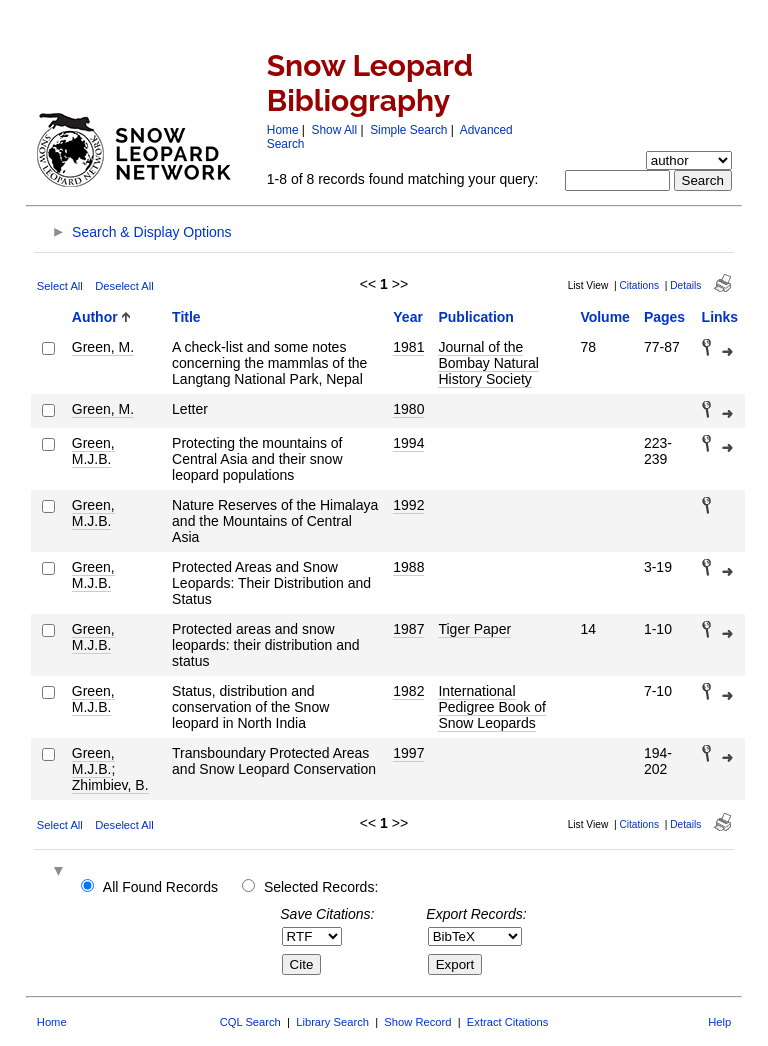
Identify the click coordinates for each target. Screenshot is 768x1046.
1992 (408, 505)
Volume (605, 317)
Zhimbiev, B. (110, 785)
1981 (408, 347)
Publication (475, 317)
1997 (408, 753)
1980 (408, 409)
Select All (60, 286)
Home (283, 130)
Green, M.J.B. (93, 451)
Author (95, 317)
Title (186, 317)
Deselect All (124, 286)
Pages (664, 317)
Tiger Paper (474, 629)
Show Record (417, 1022)
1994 (408, 443)
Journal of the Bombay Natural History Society (488, 363)
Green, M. (103, 347)
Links (720, 317)
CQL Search (250, 1022)
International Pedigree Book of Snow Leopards (491, 707)
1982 (408, 691)
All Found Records (160, 887)
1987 (408, 629)
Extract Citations (507, 1022)
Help (719, 1022)
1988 (408, 567)
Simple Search (408, 130)
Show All (335, 130)
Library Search (332, 1022)
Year (408, 317)
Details (685, 285)
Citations (639, 285)
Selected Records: (321, 887)
